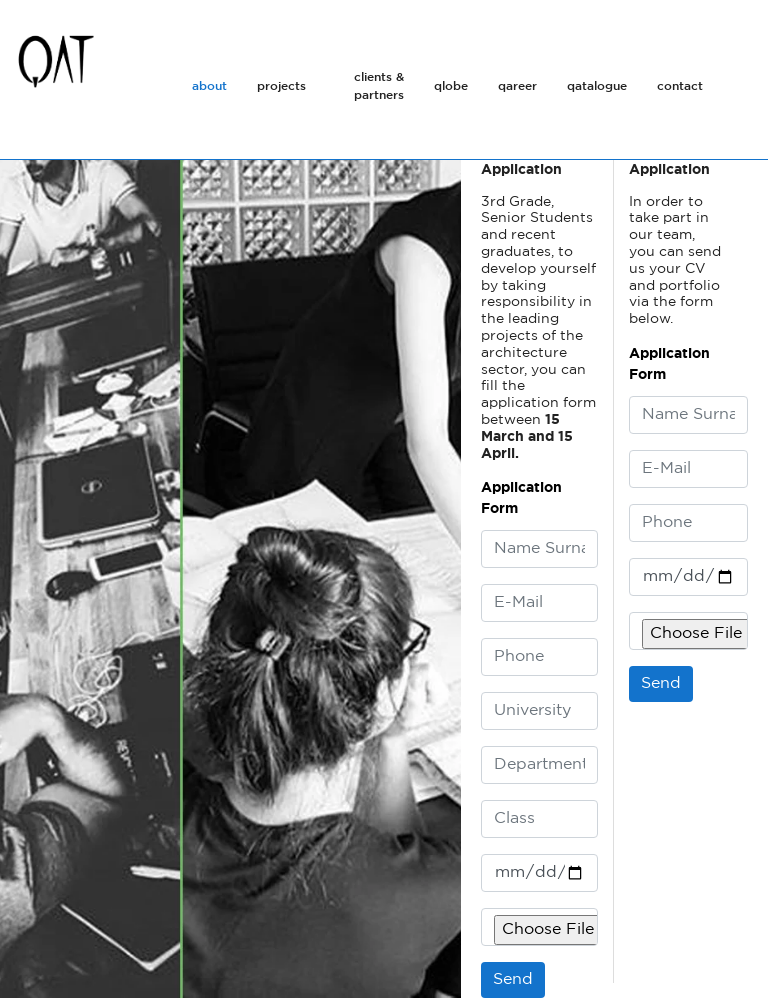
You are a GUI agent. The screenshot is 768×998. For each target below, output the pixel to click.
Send (661, 683)
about (209, 86)
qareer (517, 86)
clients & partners (379, 86)
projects (281, 86)
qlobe (451, 86)
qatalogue (597, 86)
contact (680, 86)
